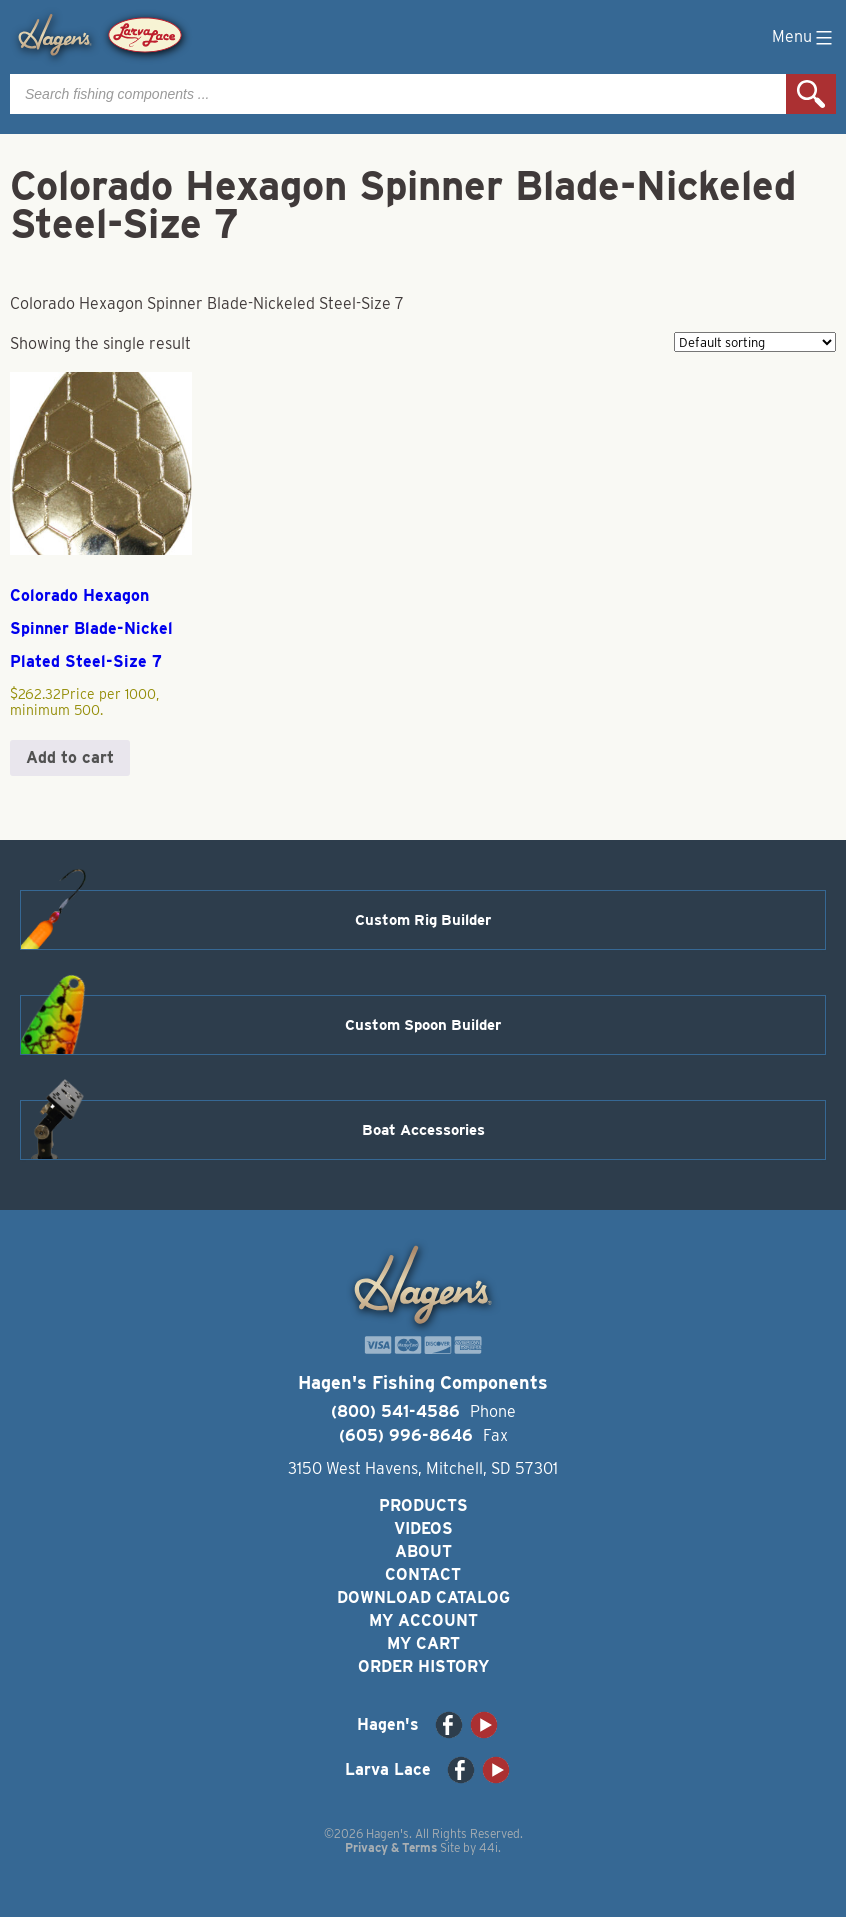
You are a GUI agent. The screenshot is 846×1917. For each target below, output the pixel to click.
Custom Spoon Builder (423, 1025)
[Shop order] (755, 342)
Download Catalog (423, 1597)
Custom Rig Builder (423, 920)
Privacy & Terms (391, 1847)
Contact (423, 1574)
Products (423, 1505)
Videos (423, 1528)
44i (488, 1847)
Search (811, 94)
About (423, 1551)
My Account (423, 1620)
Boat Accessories (423, 1130)
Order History (423, 1666)
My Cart (423, 1643)
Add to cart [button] (70, 757)
